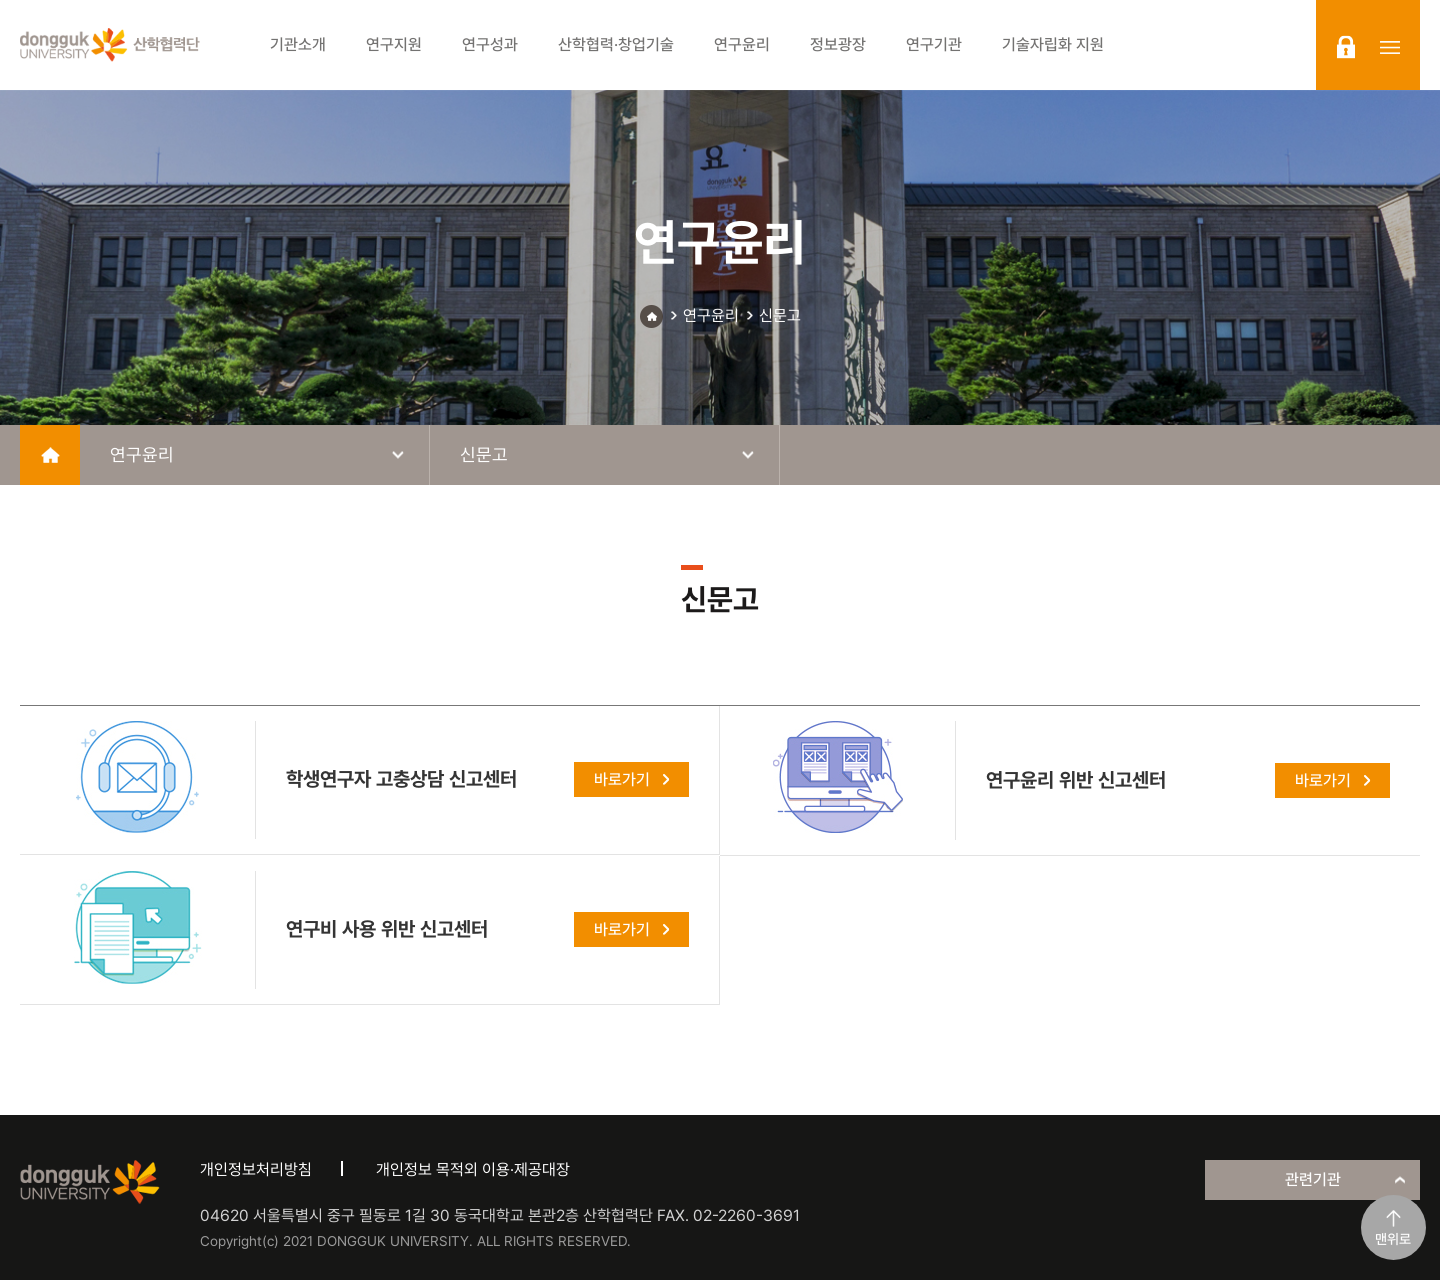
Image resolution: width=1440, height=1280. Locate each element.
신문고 (780, 315)
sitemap (1390, 47)
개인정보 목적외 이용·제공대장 (473, 1169)
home (50, 455)
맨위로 (1393, 1239)
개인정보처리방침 (256, 1169)
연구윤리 (711, 315)
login (1346, 47)
